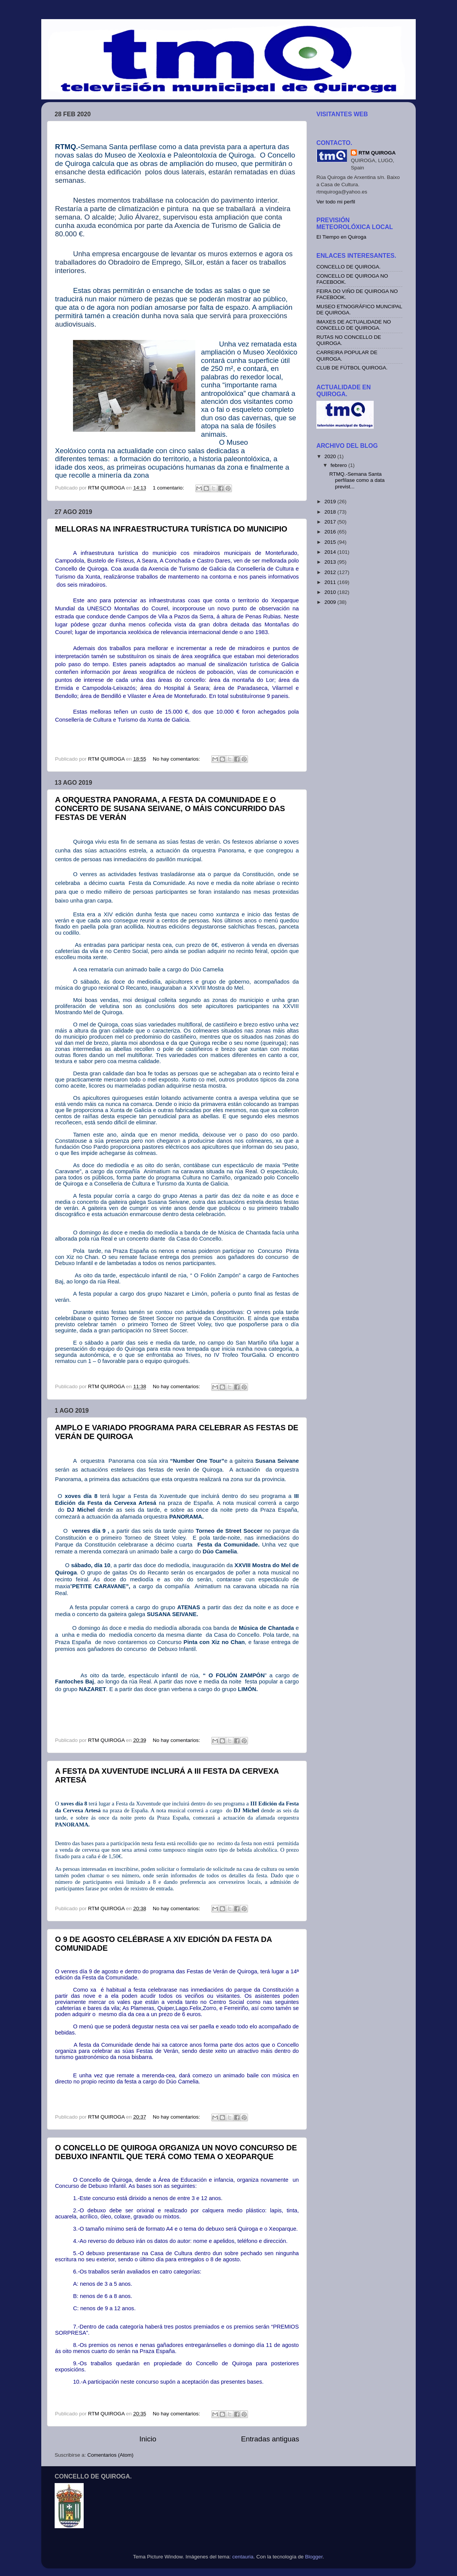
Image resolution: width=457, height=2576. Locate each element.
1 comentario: (169, 488)
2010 (330, 592)
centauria (243, 2557)
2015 (330, 542)
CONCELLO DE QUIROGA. (348, 267)
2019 (330, 501)
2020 (330, 456)
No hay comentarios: (177, 759)
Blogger (313, 2557)
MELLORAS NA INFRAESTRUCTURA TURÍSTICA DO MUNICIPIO (171, 529)
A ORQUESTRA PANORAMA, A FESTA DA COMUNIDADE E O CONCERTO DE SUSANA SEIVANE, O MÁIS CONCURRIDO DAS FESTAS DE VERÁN (170, 808)
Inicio (147, 2439)
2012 (330, 572)
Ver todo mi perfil (335, 202)
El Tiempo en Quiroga (341, 237)
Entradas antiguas (270, 2439)
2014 (330, 552)
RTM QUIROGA (377, 153)
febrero (339, 465)
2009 (330, 602)
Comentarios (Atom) (111, 2455)
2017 (330, 522)
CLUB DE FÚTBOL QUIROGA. (351, 368)
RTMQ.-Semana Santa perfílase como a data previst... (357, 480)
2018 (330, 512)
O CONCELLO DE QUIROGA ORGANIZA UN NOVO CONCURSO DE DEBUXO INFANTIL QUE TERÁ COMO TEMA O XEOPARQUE (176, 2152)
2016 (330, 532)
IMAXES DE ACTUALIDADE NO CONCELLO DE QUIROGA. (353, 325)
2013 (330, 562)
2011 (330, 582)
